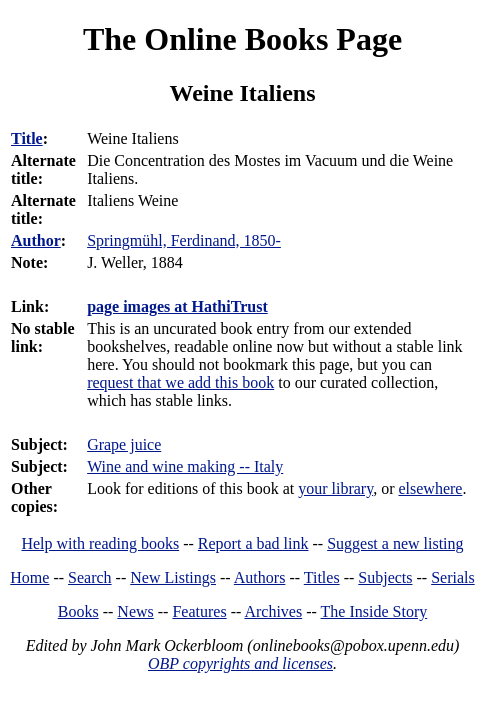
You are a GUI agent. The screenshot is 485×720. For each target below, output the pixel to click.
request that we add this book (180, 382)
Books (78, 611)
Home (29, 577)
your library (335, 488)
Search (90, 577)
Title (27, 138)
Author (36, 240)
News (135, 611)
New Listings (173, 577)
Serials (453, 577)
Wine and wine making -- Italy (185, 466)
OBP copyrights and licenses (240, 663)
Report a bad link (253, 543)
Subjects (385, 577)
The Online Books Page (242, 39)
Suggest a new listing (395, 543)
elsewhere (430, 488)
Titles (322, 577)
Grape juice (124, 444)
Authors (260, 577)
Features (199, 611)
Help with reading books (100, 543)
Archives (273, 611)
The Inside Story (374, 611)
